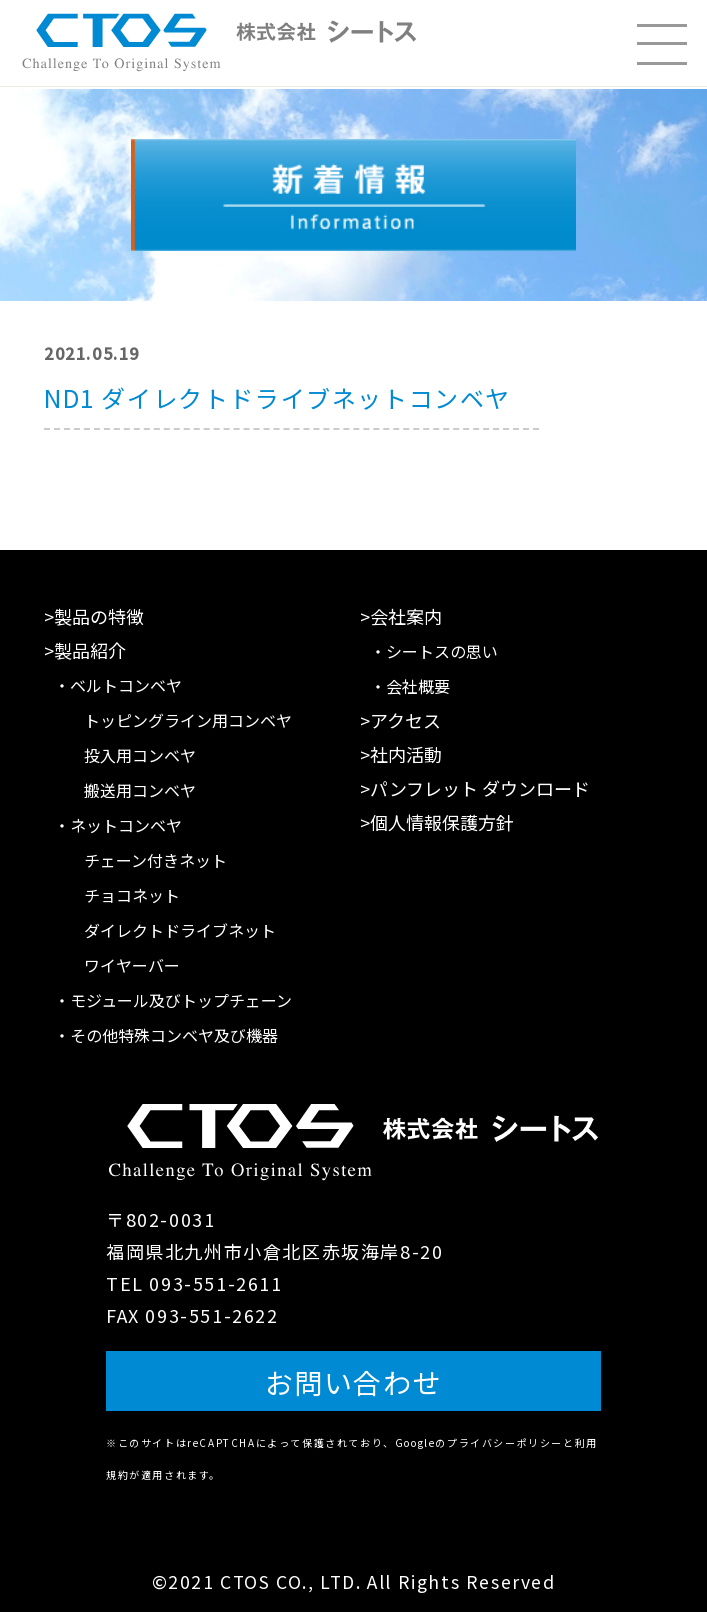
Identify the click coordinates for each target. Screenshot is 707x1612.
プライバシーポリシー (505, 1442)
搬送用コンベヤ (140, 790)
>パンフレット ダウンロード (475, 788)
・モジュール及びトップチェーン (173, 1000)
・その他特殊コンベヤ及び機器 (166, 1035)
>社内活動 (401, 754)
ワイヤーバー (132, 965)
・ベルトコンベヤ (118, 685)
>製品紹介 (85, 650)
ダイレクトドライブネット (180, 930)
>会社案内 (401, 616)
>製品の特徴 (94, 616)
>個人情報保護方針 (437, 822)
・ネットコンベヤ (118, 825)
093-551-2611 (215, 1283)
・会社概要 (410, 686)
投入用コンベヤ (140, 755)
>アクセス (400, 720)
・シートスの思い (434, 651)
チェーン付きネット (155, 860)
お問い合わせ (354, 1382)
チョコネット (132, 895)
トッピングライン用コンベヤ (188, 720)
